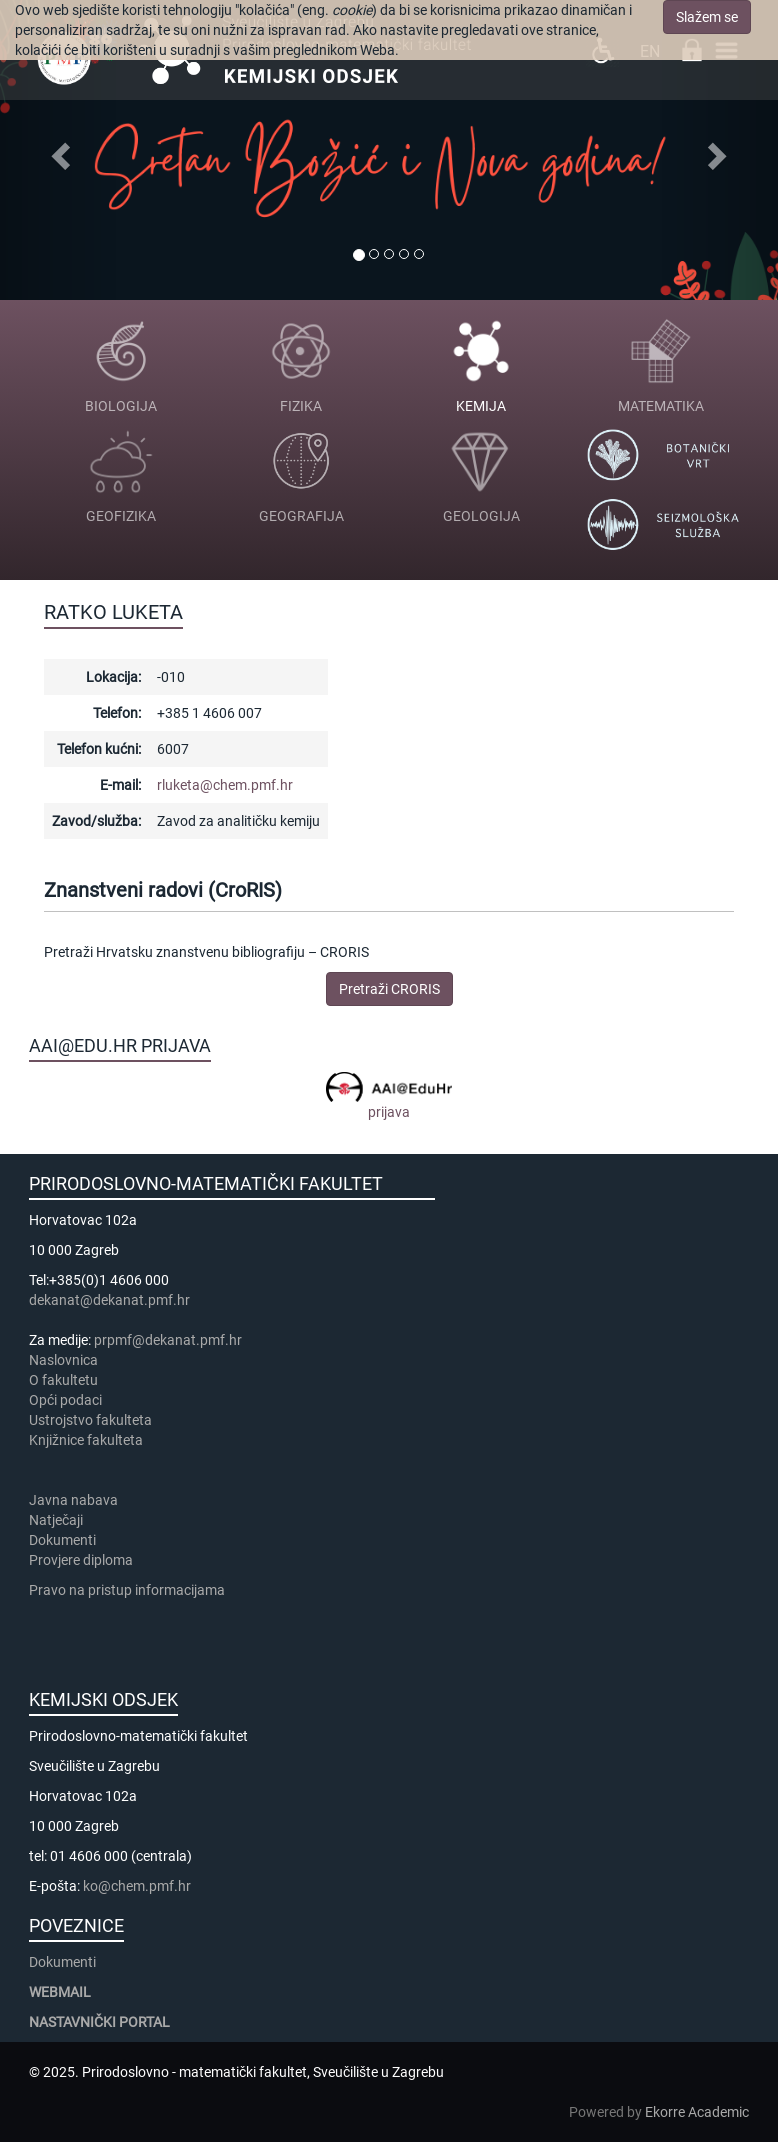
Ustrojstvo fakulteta (90, 1420)
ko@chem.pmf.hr (137, 1886)
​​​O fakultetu (63, 1380)
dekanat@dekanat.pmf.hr (109, 1300)
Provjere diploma (81, 1560)
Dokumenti (62, 1540)
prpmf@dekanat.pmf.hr (168, 1340)
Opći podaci (65, 1400)
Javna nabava (73, 1500)
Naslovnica (63, 1360)
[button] (58, 150)
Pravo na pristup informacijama (130, 1590)
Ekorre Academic (697, 2112)
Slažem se (707, 17)
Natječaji (56, 1520)
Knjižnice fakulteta (86, 1440)
